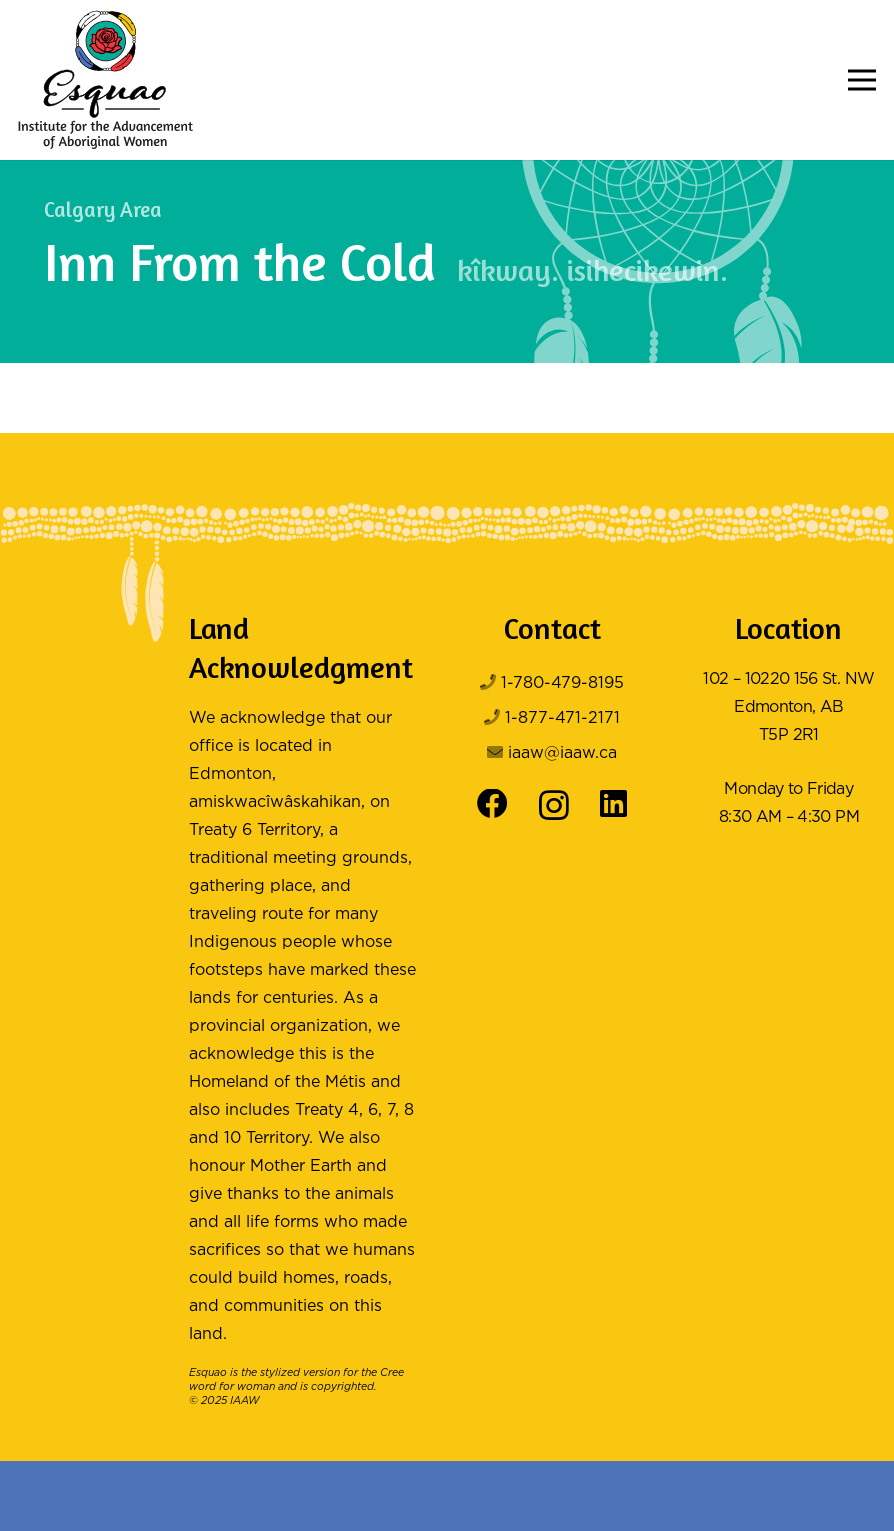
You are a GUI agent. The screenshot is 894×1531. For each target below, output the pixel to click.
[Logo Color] (105, 80)
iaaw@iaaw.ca (562, 753)
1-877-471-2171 (562, 718)
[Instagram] (554, 806)
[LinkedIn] (613, 804)
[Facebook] (492, 804)
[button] (862, 80)
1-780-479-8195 (562, 683)
